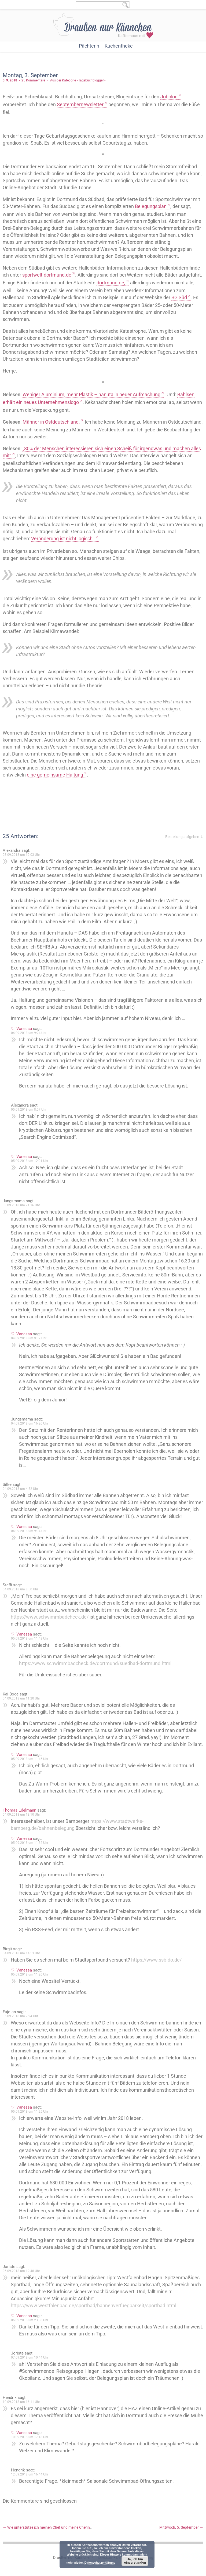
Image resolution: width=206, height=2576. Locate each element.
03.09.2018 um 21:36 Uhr (21, 1205)
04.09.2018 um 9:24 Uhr (28, 1033)
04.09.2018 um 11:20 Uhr (21, 1698)
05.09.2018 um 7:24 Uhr (20, 2016)
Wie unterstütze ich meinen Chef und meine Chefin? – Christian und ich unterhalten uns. (77, 2527)
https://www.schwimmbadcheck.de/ (50, 1617)
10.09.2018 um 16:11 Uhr (21, 2402)
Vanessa (24, 1028)
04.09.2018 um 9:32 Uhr (28, 1338)
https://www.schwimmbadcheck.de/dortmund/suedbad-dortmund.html (95, 1663)
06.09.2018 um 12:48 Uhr (21, 2271)
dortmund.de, (111, 282)
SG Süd (179, 297)
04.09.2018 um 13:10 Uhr (21, 1814)
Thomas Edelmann (19, 1810)
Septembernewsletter (80, 104)
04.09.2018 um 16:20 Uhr (29, 1423)
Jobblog (169, 96)
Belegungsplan (151, 206)
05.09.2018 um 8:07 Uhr (28, 1109)
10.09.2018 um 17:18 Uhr (29, 2437)
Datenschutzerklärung (100, 2562)
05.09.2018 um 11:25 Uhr (29, 2111)
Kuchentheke (119, 46)
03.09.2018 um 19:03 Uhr (21, 855)
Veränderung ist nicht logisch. (63, 538)
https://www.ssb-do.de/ (156, 1960)
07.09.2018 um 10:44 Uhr (29, 2357)
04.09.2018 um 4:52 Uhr (20, 1489)
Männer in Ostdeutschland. (51, 422)
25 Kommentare (33, 80)
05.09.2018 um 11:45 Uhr (29, 1759)
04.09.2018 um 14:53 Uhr (21, 1953)
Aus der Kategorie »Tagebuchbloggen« (78, 80)
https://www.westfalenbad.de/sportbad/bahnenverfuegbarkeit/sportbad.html (93, 2305)
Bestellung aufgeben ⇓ (184, 837)
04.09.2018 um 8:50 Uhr (20, 1589)
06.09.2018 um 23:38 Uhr (29, 2320)
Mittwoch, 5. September (181, 2527)
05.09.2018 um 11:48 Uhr (29, 1638)
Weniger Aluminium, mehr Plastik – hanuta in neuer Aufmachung (91, 394)
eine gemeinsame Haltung (55, 775)
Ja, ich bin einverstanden (135, 2560)
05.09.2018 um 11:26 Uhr (29, 1974)
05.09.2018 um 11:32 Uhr (29, 1843)
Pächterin (89, 46)
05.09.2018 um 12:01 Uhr (29, 1161)
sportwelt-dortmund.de (46, 275)
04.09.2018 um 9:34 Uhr (28, 1531)
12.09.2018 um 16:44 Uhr (29, 2474)
